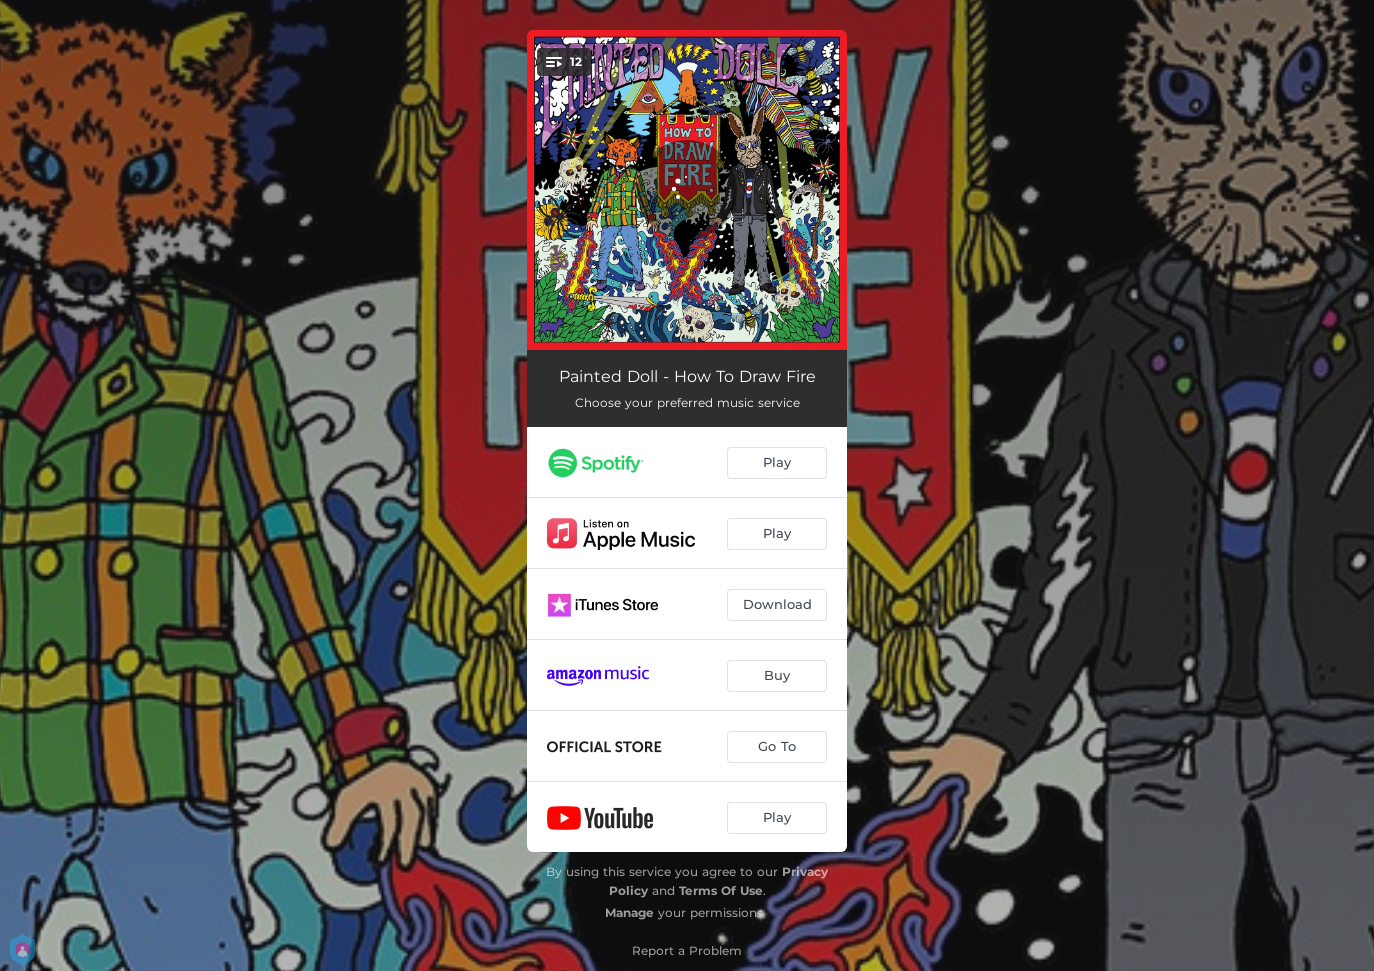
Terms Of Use (721, 890)
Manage (629, 912)
